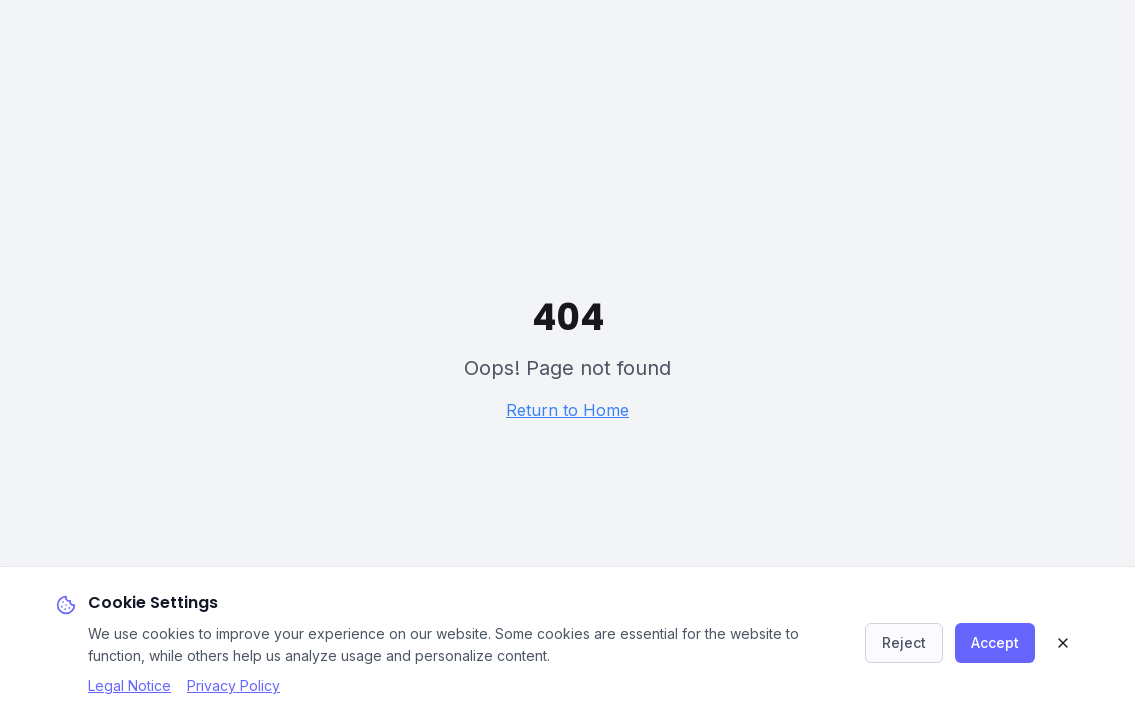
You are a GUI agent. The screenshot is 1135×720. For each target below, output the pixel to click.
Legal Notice (129, 685)
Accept (995, 642)
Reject (904, 642)
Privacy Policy (233, 685)
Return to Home (567, 410)
